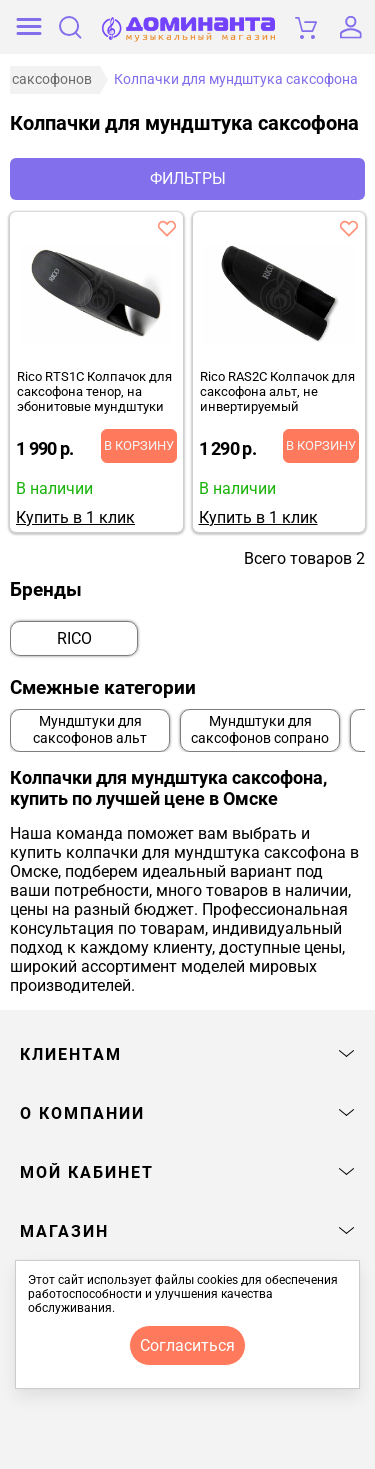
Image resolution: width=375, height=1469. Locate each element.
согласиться (187, 1345)
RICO (74, 638)
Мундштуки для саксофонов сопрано (260, 730)
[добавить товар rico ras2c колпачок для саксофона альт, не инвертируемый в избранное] (349, 228)
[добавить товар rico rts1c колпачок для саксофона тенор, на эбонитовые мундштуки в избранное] (167, 228)
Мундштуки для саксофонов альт (90, 730)
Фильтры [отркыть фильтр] (188, 178)
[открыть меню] (29, 27)
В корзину (139, 445)
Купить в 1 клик (75, 517)
